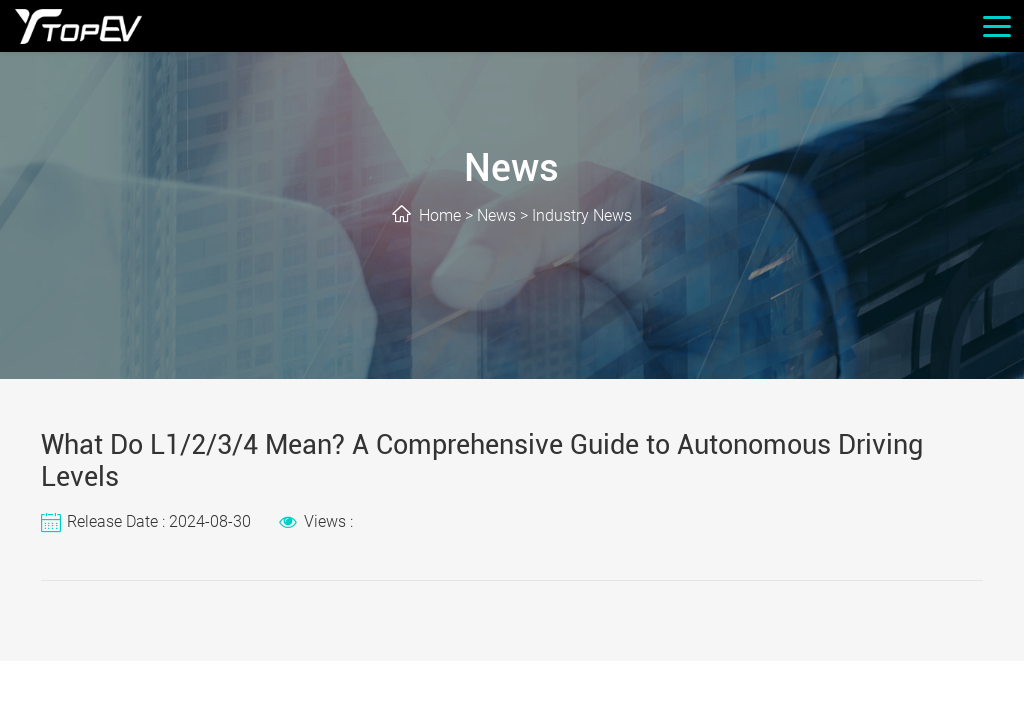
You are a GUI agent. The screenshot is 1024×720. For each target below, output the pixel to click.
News (496, 215)
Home (440, 215)
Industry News (582, 215)
